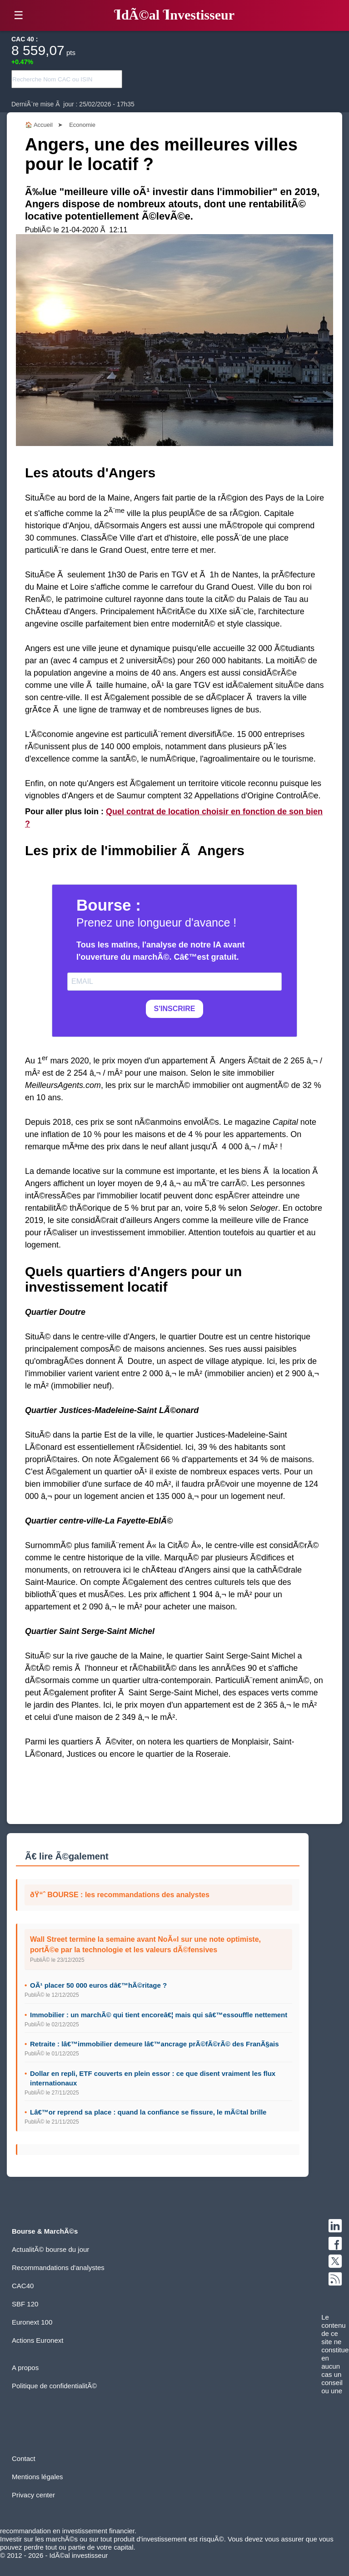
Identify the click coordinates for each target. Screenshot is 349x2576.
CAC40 (23, 2286)
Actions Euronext (37, 2340)
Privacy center (33, 2495)
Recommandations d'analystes (58, 2267)
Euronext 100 (32, 2322)
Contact (23, 2458)
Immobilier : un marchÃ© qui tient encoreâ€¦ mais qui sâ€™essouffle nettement (158, 2015)
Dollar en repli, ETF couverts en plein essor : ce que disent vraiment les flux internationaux (152, 2078)
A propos (25, 2367)
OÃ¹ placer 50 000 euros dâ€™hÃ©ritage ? (98, 1985)
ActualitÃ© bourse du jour (50, 2249)
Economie (82, 124)
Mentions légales (37, 2477)
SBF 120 (25, 2304)
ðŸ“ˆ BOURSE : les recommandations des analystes (119, 1895)
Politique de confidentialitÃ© (54, 2386)
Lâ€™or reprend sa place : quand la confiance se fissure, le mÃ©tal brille (148, 2112)
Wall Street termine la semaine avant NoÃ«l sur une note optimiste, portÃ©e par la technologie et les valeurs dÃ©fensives (145, 1944)
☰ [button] (19, 15)
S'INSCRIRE (174, 1008)
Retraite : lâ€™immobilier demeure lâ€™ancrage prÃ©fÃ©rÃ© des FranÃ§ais (154, 2044)
